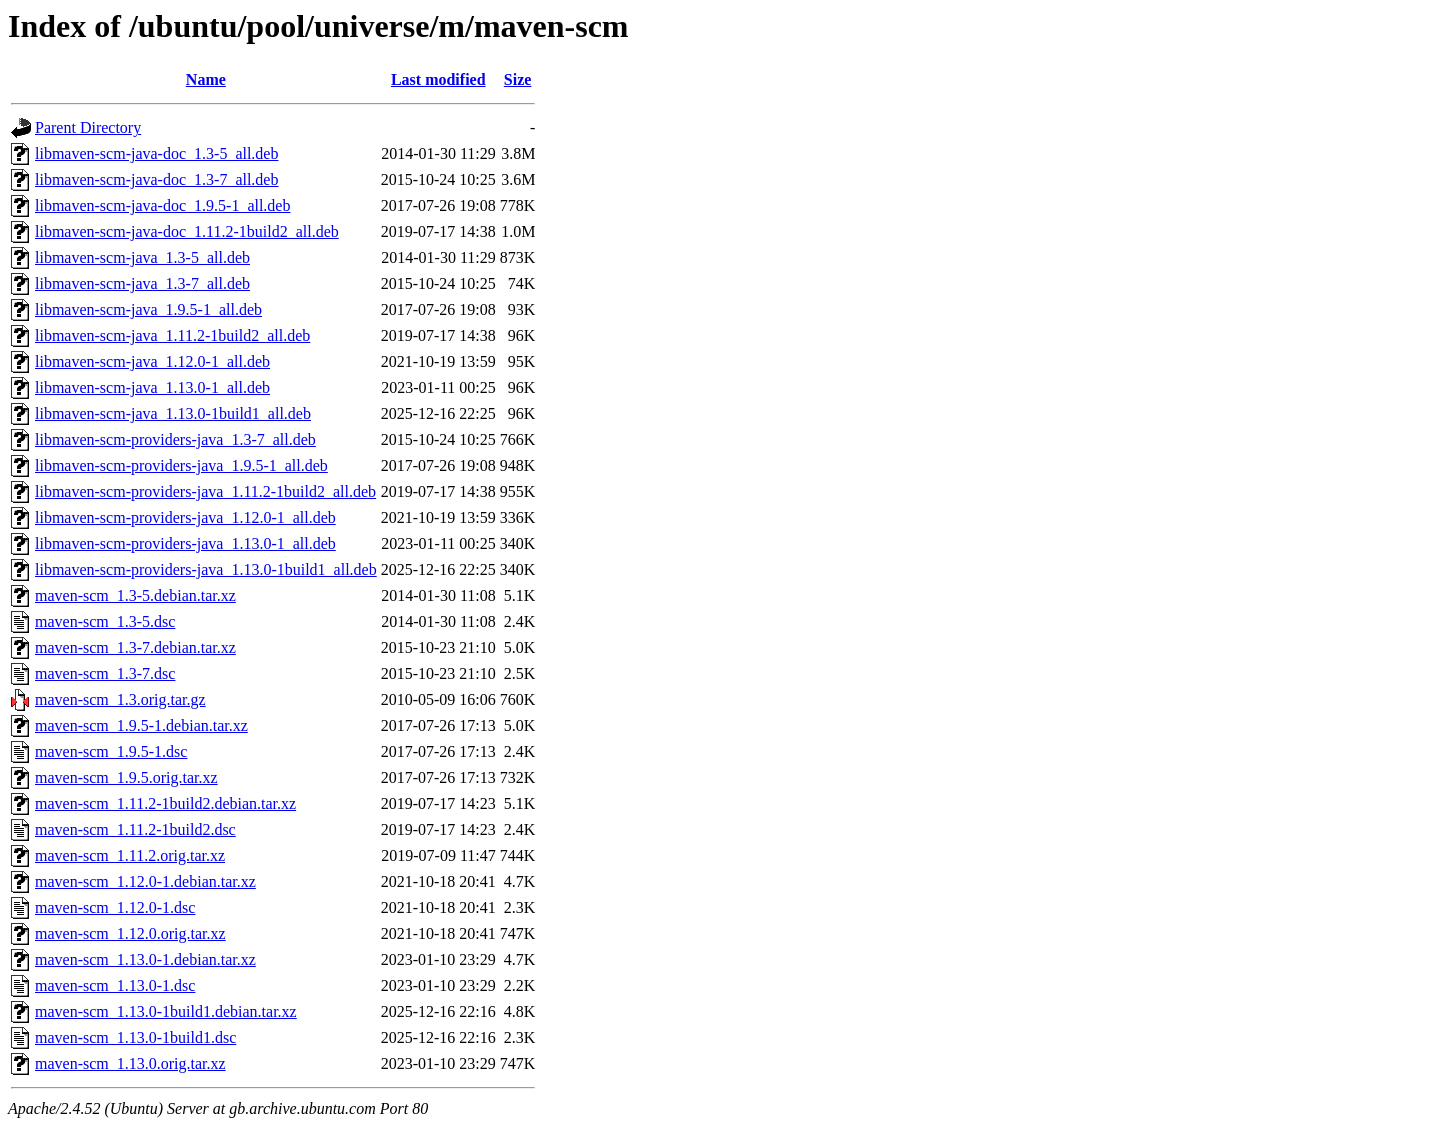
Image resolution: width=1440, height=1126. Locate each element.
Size (518, 79)
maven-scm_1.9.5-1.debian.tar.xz (141, 725)
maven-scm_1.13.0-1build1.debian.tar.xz (166, 1011)
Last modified (438, 79)
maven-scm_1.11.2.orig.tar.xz (130, 855)
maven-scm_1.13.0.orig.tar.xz (130, 1063)
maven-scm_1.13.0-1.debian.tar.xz (145, 959)
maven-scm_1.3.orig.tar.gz (120, 699)
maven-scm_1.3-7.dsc (105, 673)
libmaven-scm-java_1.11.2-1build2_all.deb (172, 335)
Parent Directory (88, 127)
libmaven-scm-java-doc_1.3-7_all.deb (156, 179)
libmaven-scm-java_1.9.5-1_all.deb (148, 309)
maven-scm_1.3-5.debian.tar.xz (135, 595)
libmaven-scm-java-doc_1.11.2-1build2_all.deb (187, 231)
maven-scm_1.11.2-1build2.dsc (135, 829)
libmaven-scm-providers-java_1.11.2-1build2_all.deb (205, 491)
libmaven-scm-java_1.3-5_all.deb (142, 257)
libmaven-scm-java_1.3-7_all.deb (142, 283)
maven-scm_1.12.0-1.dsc (115, 907)
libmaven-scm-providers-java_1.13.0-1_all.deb (185, 543)
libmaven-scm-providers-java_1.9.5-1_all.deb (181, 465)
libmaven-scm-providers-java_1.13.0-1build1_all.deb (206, 569)
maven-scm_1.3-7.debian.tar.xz (135, 647)
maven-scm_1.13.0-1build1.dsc (135, 1037)
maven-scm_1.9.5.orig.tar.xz (126, 777)
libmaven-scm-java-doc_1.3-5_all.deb (156, 153)
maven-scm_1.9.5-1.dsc (111, 751)
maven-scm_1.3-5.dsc (105, 621)
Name (206, 79)
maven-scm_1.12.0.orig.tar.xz (130, 933)
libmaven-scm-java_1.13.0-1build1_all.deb (173, 413)
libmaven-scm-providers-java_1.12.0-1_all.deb (185, 517)
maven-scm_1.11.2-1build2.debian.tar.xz (165, 803)
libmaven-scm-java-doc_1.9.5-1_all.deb (162, 205)
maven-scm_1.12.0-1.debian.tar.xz (145, 881)
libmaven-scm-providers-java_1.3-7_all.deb (175, 439)
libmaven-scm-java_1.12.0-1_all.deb (152, 361)
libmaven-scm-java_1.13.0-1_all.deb (152, 387)
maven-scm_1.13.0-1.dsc (115, 985)
